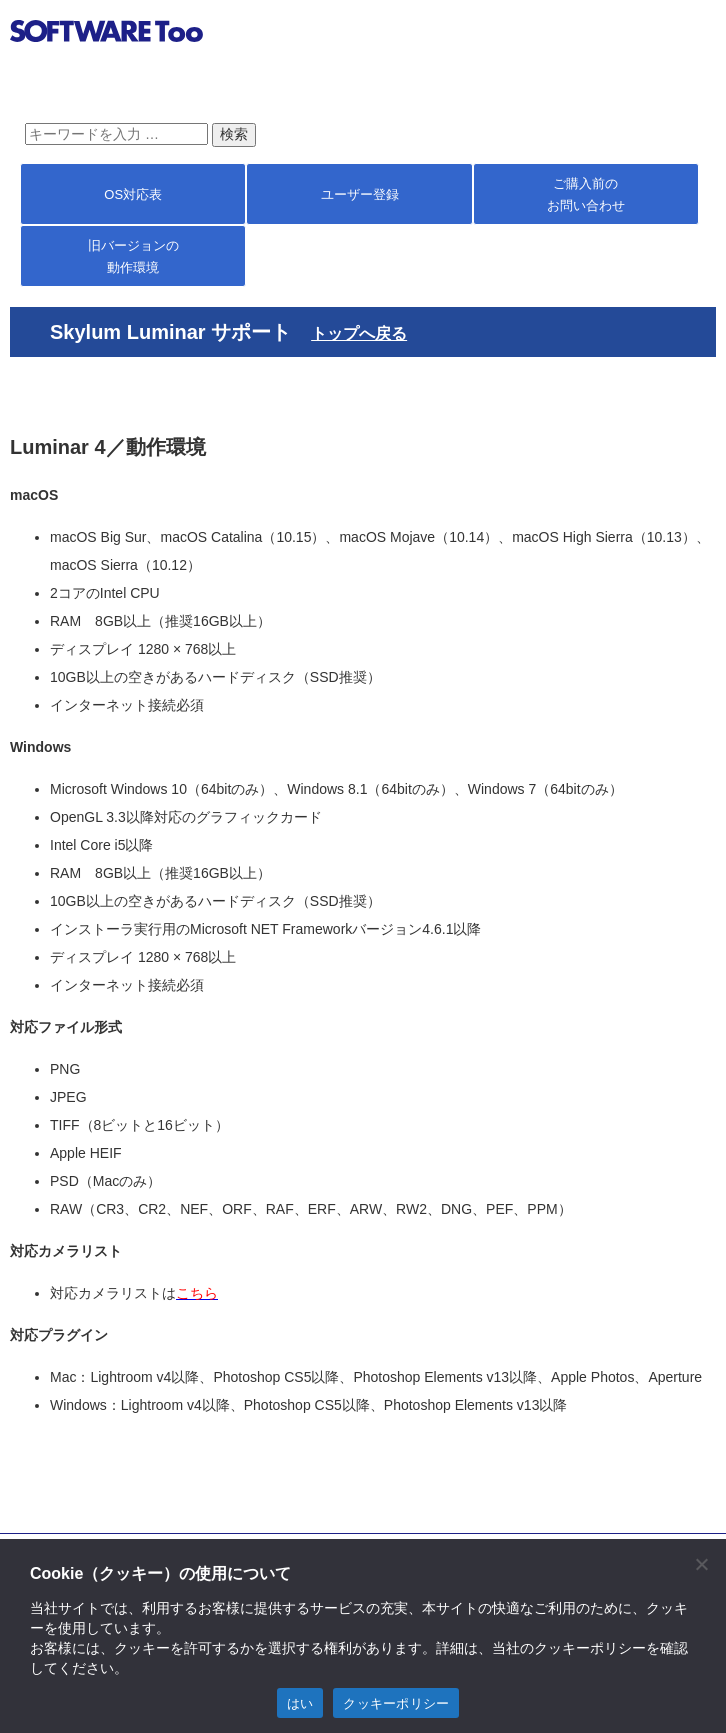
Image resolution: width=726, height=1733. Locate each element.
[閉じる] (701, 1564)
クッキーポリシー (396, 1703)
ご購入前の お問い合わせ (586, 194)
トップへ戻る (359, 333)
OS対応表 (133, 194)
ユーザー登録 (360, 194)
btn (692, 34)
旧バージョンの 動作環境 (133, 256)
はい (300, 1703)
